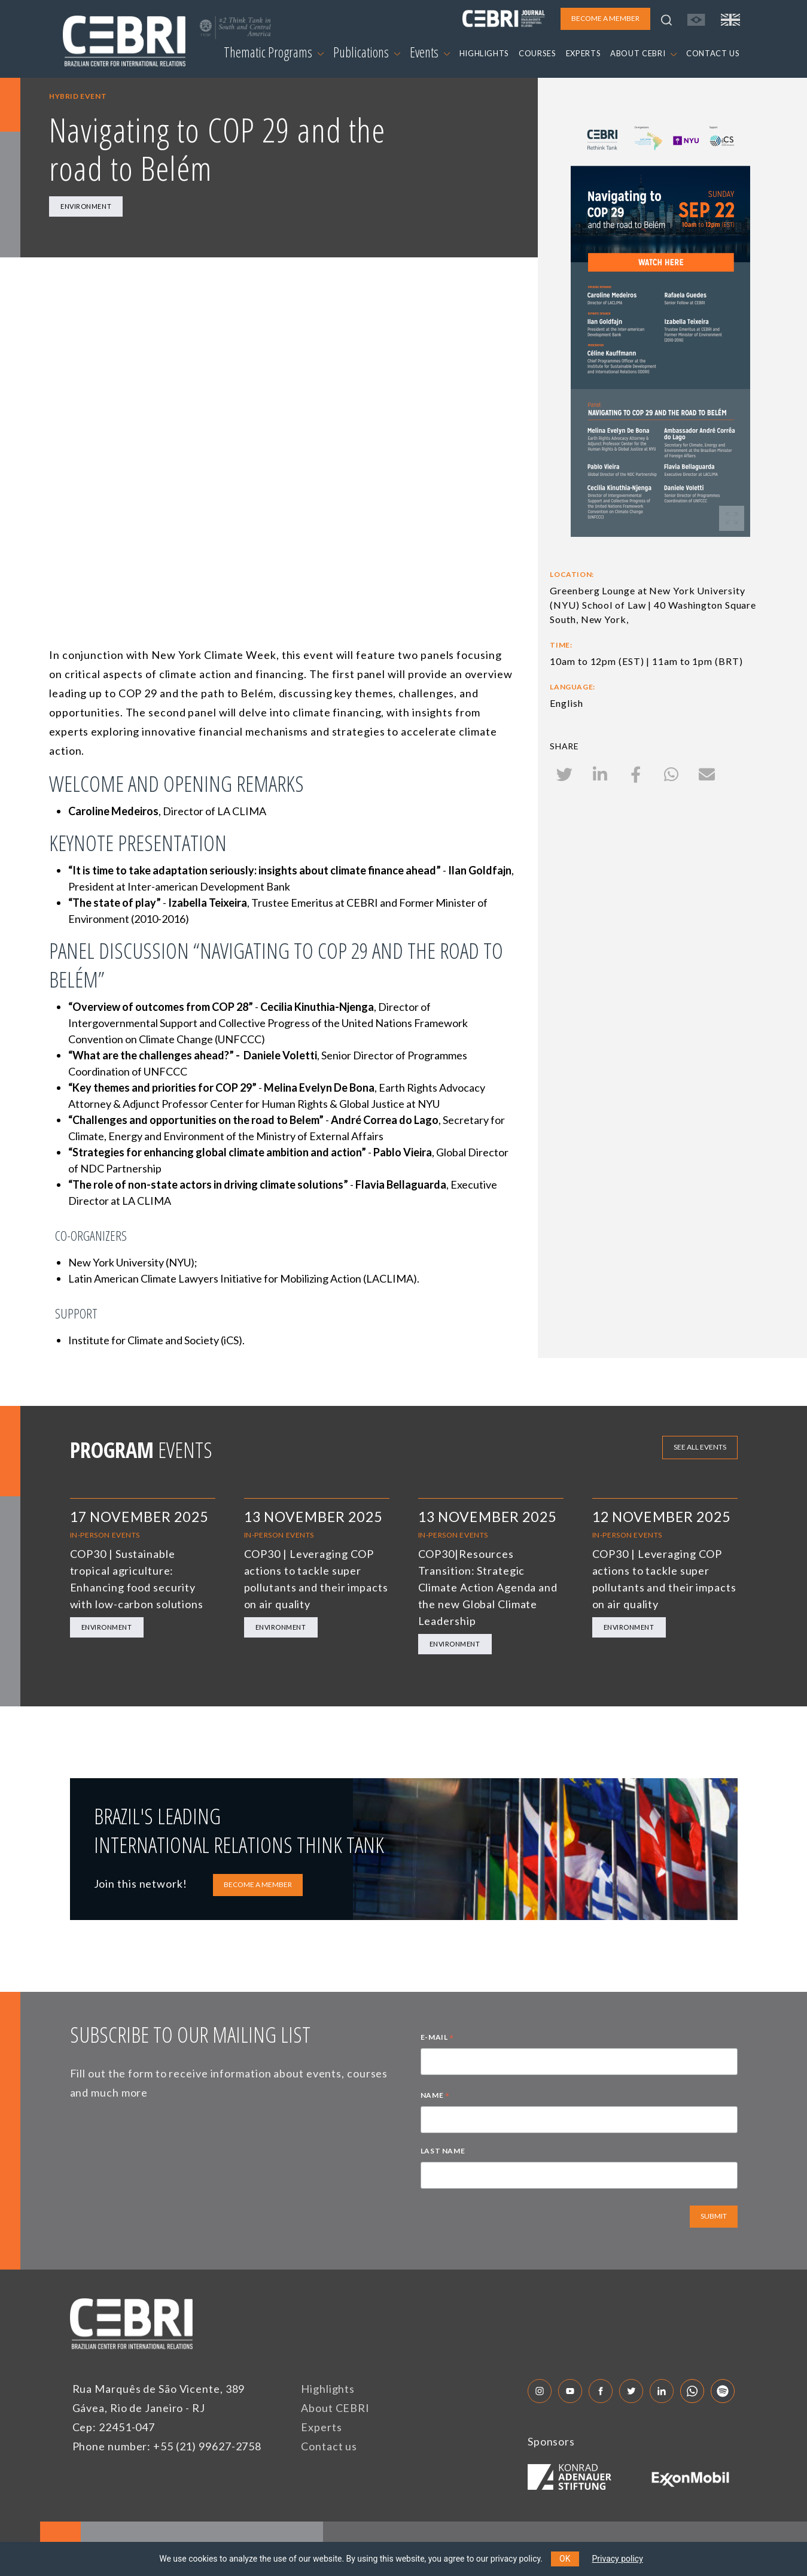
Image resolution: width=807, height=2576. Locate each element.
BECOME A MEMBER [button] (605, 18)
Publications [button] (366, 52)
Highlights (328, 2388)
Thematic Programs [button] (274, 52)
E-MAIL (437, 2038)
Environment (85, 206)
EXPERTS (583, 53)
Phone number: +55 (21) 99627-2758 (167, 2446)
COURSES (537, 53)
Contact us (329, 2446)
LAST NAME (443, 2150)
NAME (435, 2096)
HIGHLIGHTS (484, 53)
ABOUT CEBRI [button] (643, 53)
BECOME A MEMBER (258, 1884)
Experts (321, 2427)
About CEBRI (335, 2407)
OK (564, 2558)
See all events (700, 1446)
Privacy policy (617, 2558)
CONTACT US (713, 53)
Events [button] (430, 52)
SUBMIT (714, 2216)
